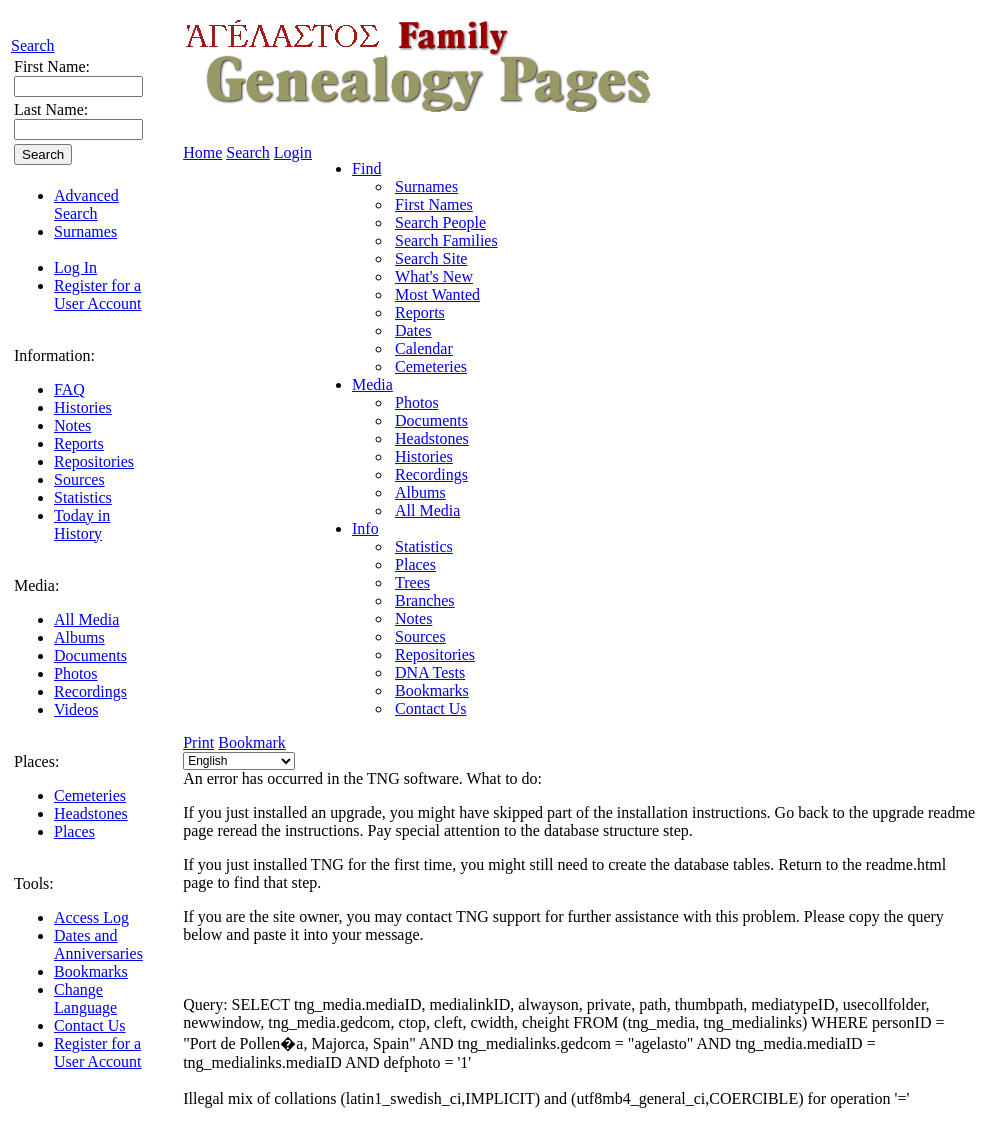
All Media (86, 619)
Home (202, 152)
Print (198, 742)
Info (365, 528)
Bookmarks (91, 971)
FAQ (69, 389)
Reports (79, 443)
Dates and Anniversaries (98, 944)
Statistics (83, 497)
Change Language (85, 998)
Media (372, 384)
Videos (76, 709)
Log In (75, 267)
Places (74, 831)
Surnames (85, 231)
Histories (83, 407)
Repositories (94, 461)
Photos (76, 673)
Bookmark (252, 742)
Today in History (82, 524)
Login (293, 152)
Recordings (90, 691)
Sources (79, 479)
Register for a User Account (98, 294)
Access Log (91, 917)
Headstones (91, 813)
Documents (90, 655)
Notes (72, 425)
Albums (79, 637)
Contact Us (90, 1025)
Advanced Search (86, 204)
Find (366, 168)
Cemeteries (90, 795)
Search (33, 45)
